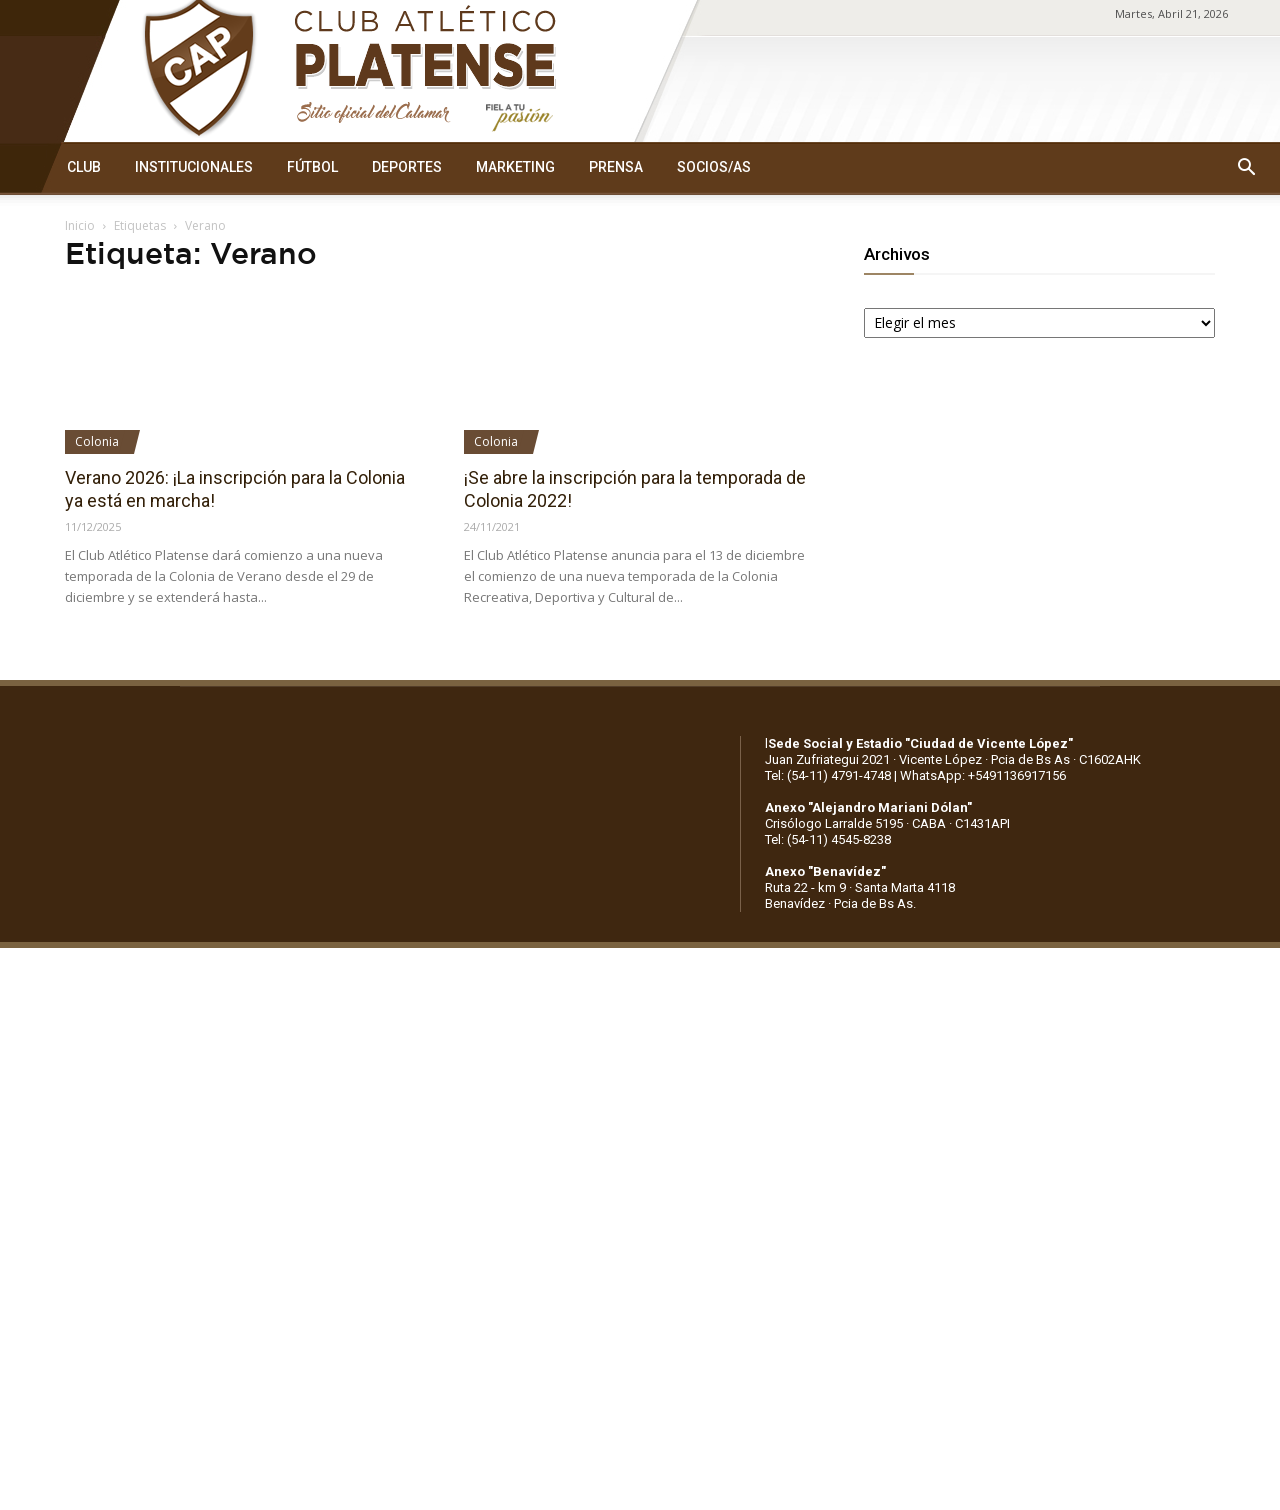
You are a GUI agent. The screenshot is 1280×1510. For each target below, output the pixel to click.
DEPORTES (407, 167)
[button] (1246, 168)
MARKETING (515, 167)
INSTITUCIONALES (194, 167)
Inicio (80, 225)
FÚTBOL (312, 167)
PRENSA (616, 167)
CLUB (84, 167)
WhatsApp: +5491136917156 (983, 775)
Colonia (97, 441)
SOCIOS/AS (714, 167)
